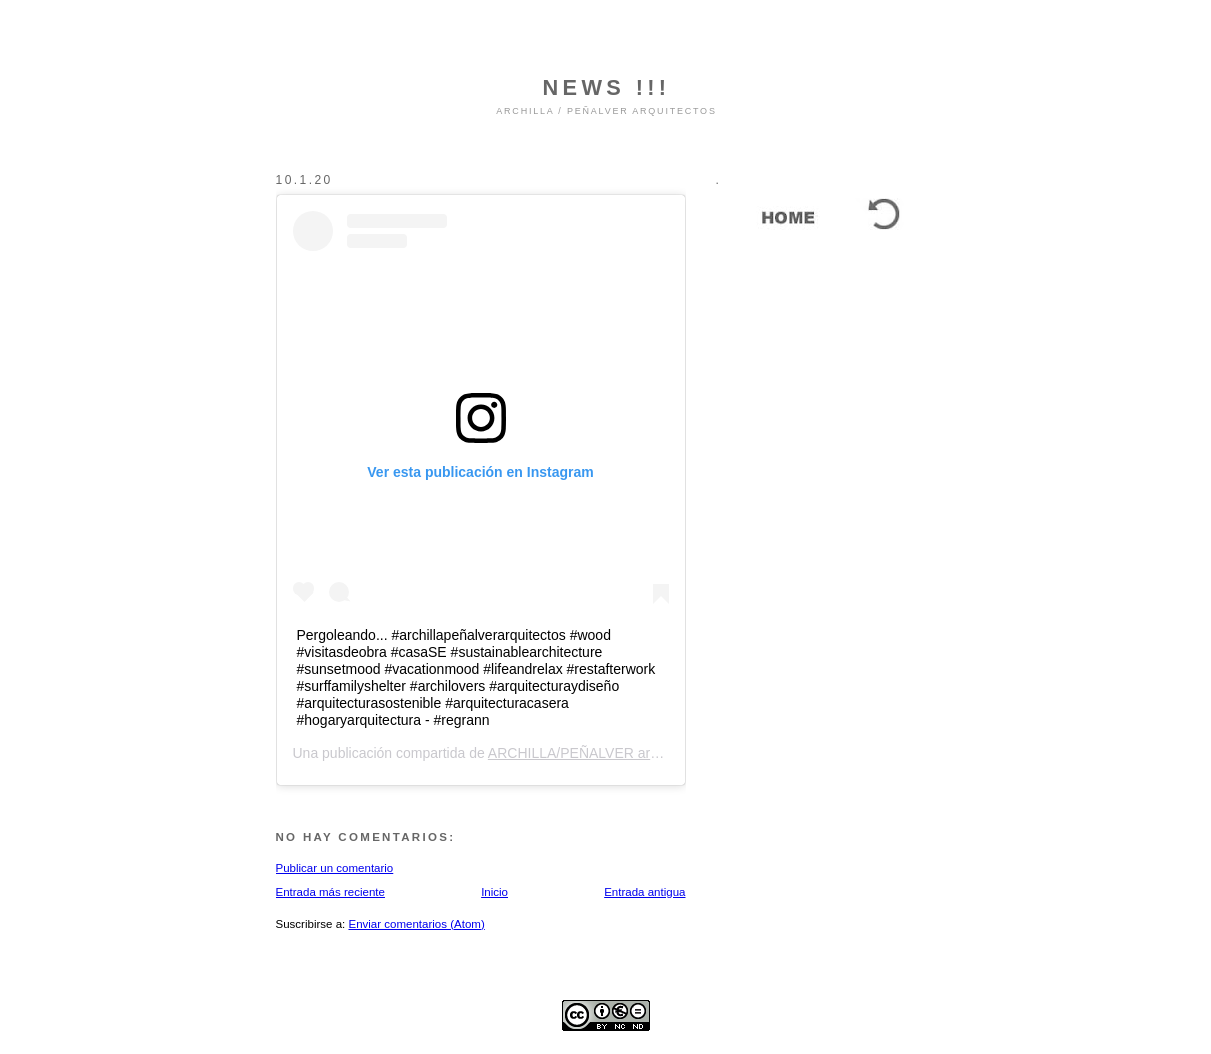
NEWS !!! (607, 87)
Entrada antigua (644, 892)
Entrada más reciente (330, 892)
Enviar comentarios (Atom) (416, 924)
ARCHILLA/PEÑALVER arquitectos (597, 753)
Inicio (494, 892)
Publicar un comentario (335, 868)
